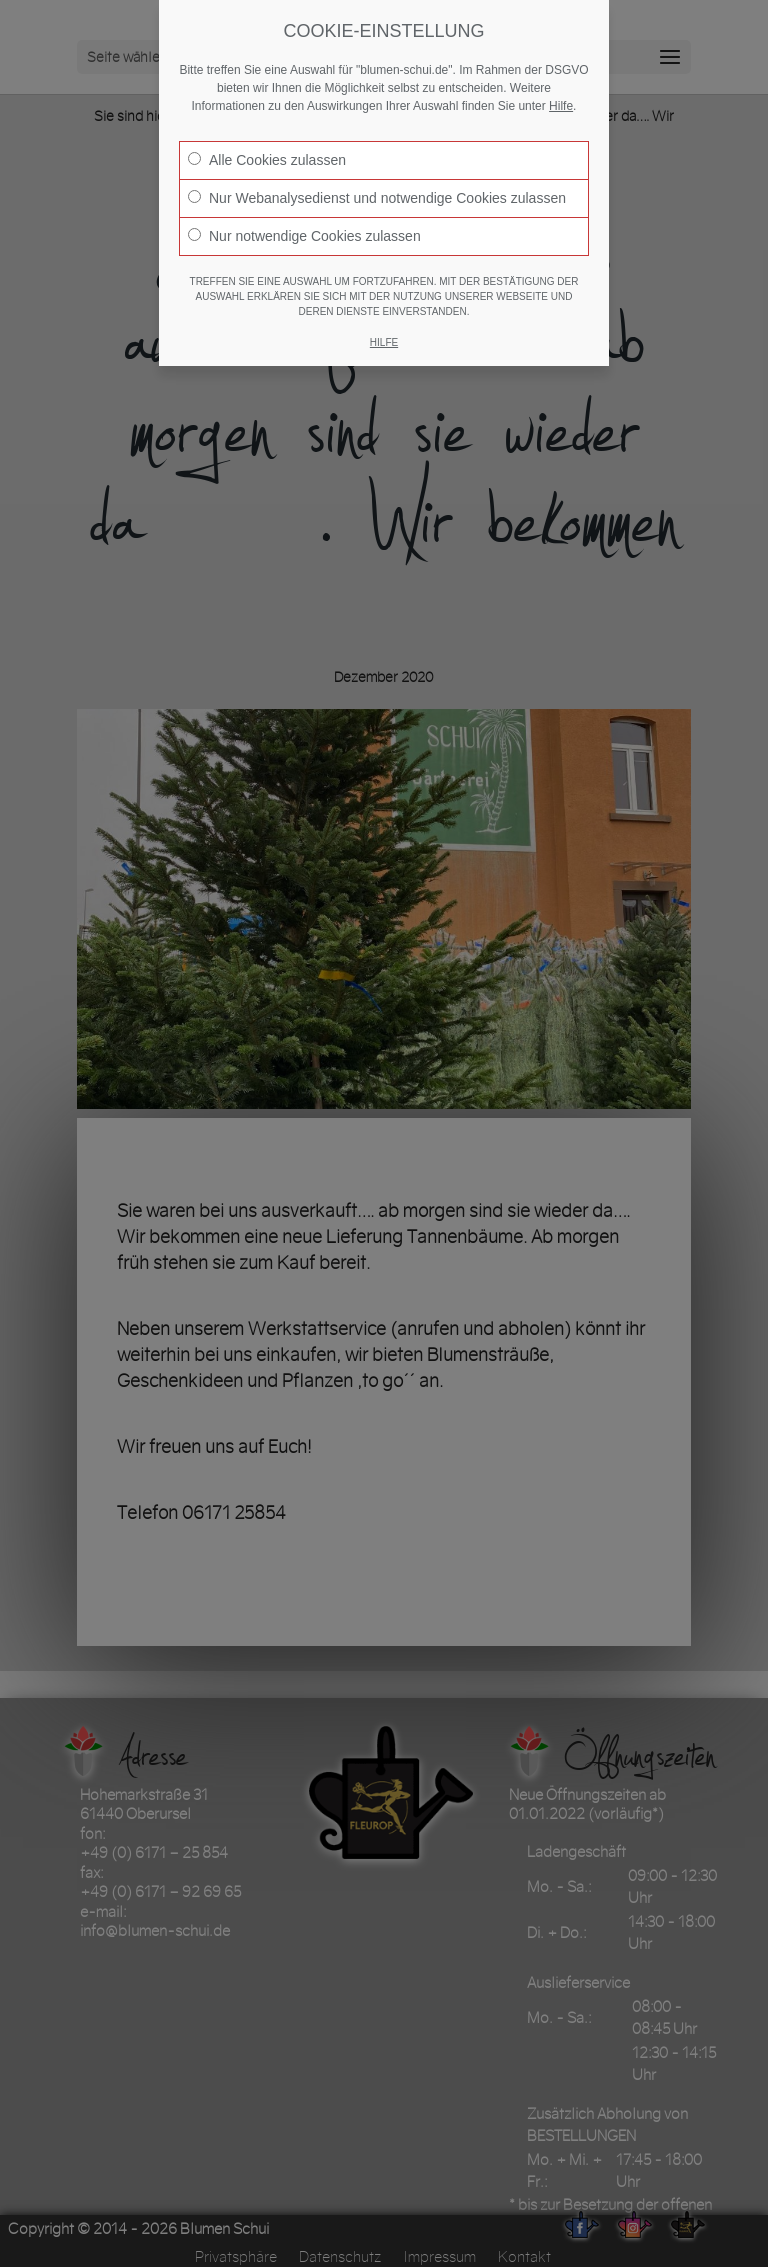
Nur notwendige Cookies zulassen (304, 236)
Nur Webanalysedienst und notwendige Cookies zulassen (377, 198)
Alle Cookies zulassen (267, 160)
